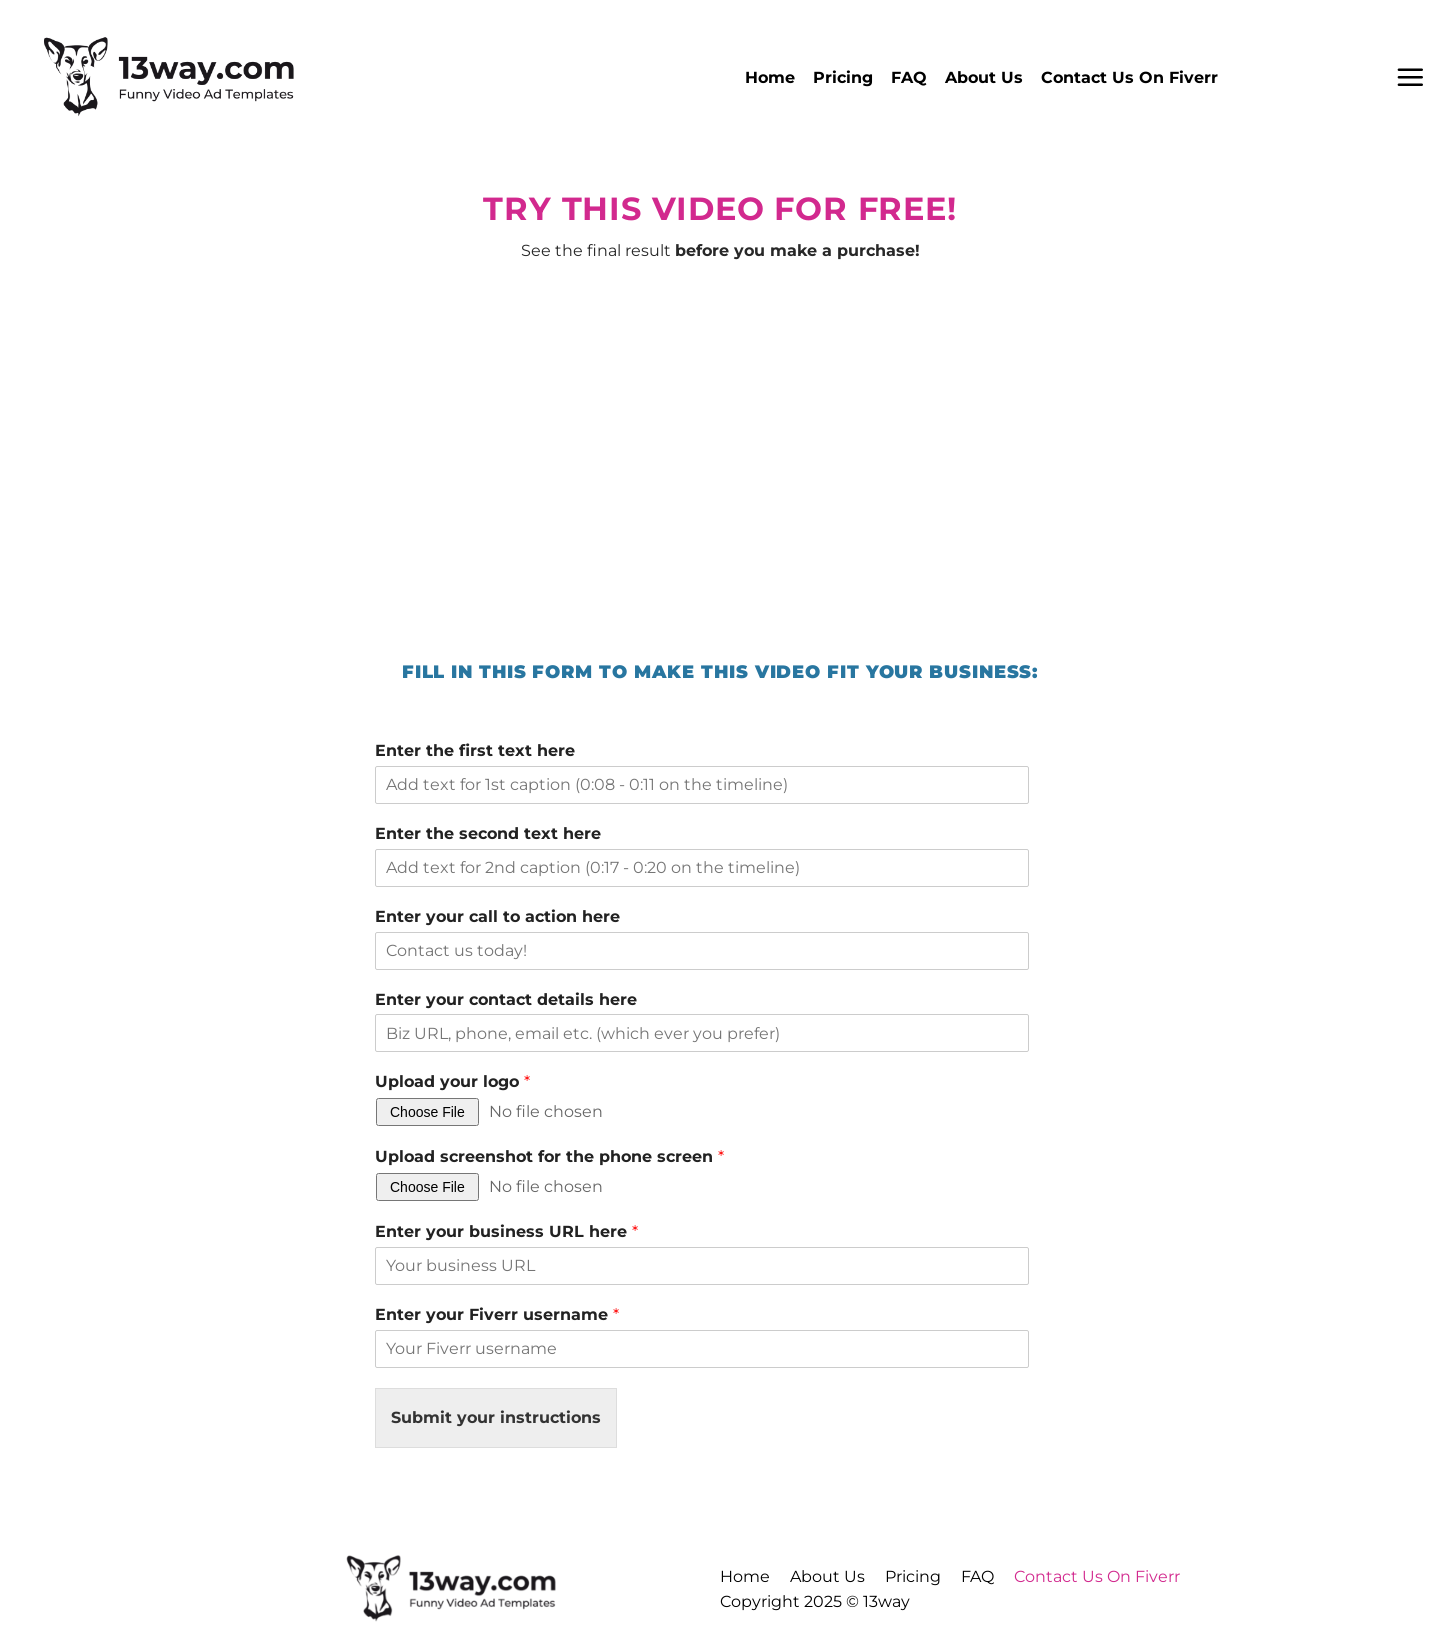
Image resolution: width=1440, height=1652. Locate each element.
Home (770, 77)
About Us (984, 77)
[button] (1410, 77)
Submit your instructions (496, 1417)
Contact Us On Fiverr (1129, 77)
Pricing (843, 77)
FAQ (909, 77)
